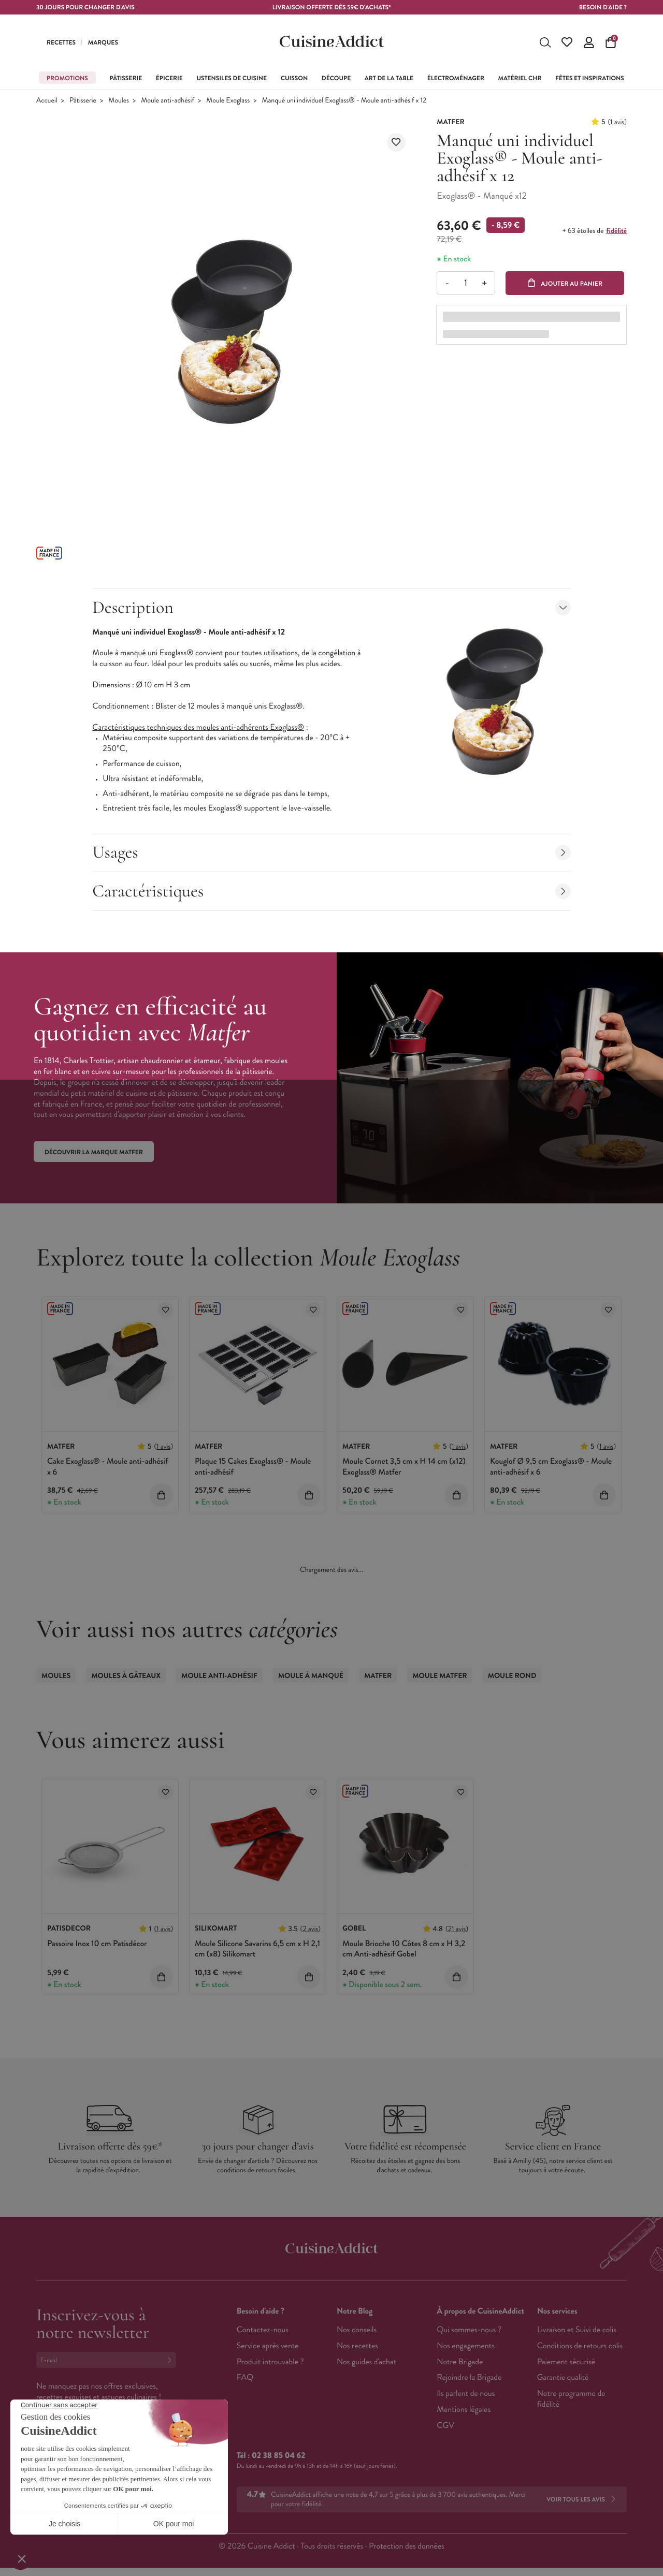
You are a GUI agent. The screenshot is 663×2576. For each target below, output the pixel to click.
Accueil (46, 101)
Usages (331, 852)
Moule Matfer (439, 1676)
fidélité (617, 230)
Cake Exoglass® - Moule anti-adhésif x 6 (107, 1466)
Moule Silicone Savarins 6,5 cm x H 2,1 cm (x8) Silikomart (257, 1949)
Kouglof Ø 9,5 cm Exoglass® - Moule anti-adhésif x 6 (551, 1466)
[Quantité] (466, 283)
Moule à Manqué (310, 1676)
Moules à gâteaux (126, 1676)
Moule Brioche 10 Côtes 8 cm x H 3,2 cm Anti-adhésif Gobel (403, 1949)
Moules (118, 101)
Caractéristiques (331, 891)
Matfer (378, 1676)
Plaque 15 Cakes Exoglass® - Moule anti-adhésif (253, 1466)
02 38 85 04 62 (278, 2456)
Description (331, 607)
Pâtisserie (82, 101)
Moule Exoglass (228, 101)
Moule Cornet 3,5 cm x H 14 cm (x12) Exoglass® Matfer (404, 1466)
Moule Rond (512, 1676)
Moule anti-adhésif (167, 101)
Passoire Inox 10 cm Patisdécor (97, 1944)
